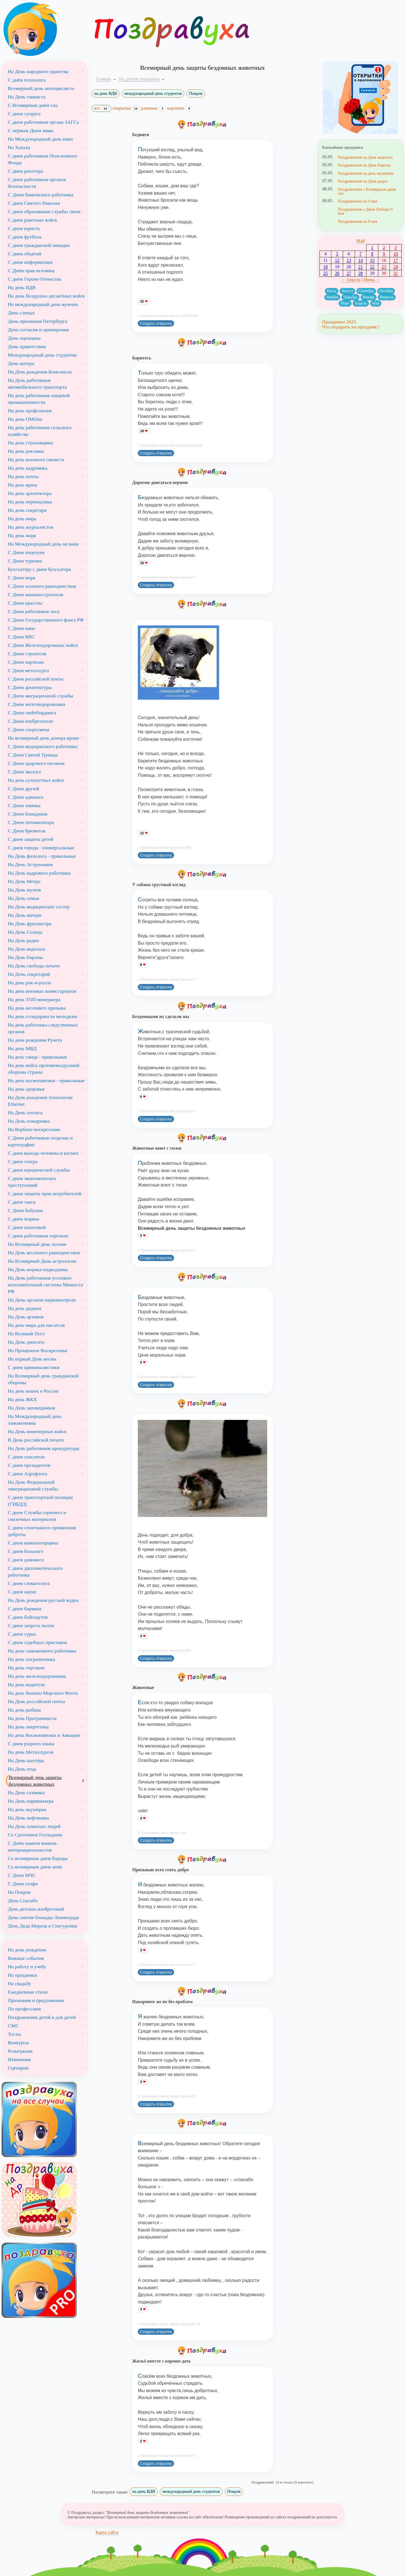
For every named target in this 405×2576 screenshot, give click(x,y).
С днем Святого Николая (34, 203)
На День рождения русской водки (43, 1600)
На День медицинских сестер (38, 906)
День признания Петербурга (37, 321)
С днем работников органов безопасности (37, 183)
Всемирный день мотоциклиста (41, 88)
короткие (180, 108)
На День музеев (24, 890)
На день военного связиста (36, 459)
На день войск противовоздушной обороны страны (43, 1068)
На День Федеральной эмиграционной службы (33, 1485)
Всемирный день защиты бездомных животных (35, 1781)
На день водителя (26, 1684)
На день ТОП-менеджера (34, 999)
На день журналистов (30, 527)
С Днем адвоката (25, 797)
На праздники (22, 1975)
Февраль (387, 297)
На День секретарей (29, 974)
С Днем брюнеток (27, 831)
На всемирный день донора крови (43, 738)
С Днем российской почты (36, 679)
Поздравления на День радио (363, 181)
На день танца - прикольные (37, 1057)
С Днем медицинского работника (42, 746)
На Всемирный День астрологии (42, 1261)
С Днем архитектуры (30, 687)
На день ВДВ (21, 287)
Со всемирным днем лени (35, 1867)
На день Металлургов (30, 1752)
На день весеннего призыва (37, 1008)
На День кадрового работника (39, 873)
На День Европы (25, 957)
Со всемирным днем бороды (38, 1858)
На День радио (23, 940)
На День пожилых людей (34, 1826)
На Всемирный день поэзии (37, 1244)
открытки (126, 108)
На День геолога (25, 1112)
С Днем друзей (23, 788)
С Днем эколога (24, 771)
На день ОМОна (25, 419)
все (101, 108)
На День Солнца (25, 932)
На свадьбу (19, 1983)
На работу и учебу (27, 1966)
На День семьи (23, 898)
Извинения (19, 2059)
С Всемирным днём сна (33, 105)
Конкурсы (18, 2042)
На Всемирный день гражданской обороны (43, 1379)
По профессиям (24, 2009)
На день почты (23, 476)
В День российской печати (36, 1440)
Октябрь (386, 291)
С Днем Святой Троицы (33, 755)
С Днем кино (21, 628)
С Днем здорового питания (36, 763)
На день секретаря (27, 510)
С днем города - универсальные (41, 847)
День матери (21, 363)
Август (347, 291)
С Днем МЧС (22, 1875)
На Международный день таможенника (35, 1419)
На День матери (24, 915)
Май (360, 240)
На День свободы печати (34, 966)
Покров (195, 93)
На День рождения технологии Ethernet (40, 1101)
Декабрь (350, 297)
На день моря (22, 535)
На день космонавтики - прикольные (46, 1080)
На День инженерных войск (37, 1431)
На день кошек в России (33, 1391)
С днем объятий (24, 253)
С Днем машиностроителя (35, 594)
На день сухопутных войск (36, 780)
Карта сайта (107, 2532)
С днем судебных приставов (37, 1642)
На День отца (22, 1769)
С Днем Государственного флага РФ (46, 620)
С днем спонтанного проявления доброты (42, 1531)
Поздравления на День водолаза (365, 157)
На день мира (22, 518)
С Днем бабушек (25, 1210)
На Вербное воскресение (34, 1129)
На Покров (19, 1892)
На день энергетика (28, 1727)
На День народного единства (38, 71)
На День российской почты (36, 1701)
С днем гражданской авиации (39, 245)
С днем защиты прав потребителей (44, 1193)
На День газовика (26, 1792)
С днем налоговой (27, 1227)
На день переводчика (30, 502)
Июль (331, 291)
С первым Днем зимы (30, 130)
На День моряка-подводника (38, 1269)
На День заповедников (31, 1408)
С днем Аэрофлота (27, 1473)
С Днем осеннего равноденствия (42, 586)
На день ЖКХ (22, 1399)
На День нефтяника (28, 1818)
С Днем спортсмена (28, 729)
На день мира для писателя (36, 1325)
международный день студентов (153, 93)
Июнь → (372, 279)
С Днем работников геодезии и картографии (40, 1141)
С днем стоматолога (29, 1583)
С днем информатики (30, 262)
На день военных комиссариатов (42, 991)
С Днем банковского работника (40, 194)
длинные (153, 108)
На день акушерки (27, 1809)
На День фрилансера (29, 923)
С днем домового (26, 1559)
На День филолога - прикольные (42, 856)
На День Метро (24, 881)
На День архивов (26, 1316)
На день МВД (22, 1048)
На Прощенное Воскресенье (38, 1350)
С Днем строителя (27, 653)
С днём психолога (27, 80)
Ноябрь (332, 297)
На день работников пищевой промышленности (39, 399)
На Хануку (19, 147)
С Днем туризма (25, 561)
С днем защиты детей (30, 839)
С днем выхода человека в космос (43, 1153)
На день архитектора (29, 493)
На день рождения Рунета (35, 1040)
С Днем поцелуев (26, 552)
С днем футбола (24, 237)
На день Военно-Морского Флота (43, 1693)
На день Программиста (32, 1718)
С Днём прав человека (31, 270)
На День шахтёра (26, 1760)
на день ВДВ (105, 93)
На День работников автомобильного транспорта (37, 383)
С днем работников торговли (38, 1236)
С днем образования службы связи (44, 211)
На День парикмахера (30, 1801)
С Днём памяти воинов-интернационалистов (33, 1846)
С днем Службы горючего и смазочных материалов (37, 1516)
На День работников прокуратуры (43, 1448)
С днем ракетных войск (32, 220)
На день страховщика (30, 442)
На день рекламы (26, 451)
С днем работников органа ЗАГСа (43, 122)
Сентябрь (366, 291)
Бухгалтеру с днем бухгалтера (39, 569)
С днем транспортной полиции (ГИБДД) (40, 1500)
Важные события (26, 1958)
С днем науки (22, 1592)
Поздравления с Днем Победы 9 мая (365, 211)
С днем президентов (29, 1465)
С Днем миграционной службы (40, 696)
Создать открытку (156, 323)
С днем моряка (23, 1219)
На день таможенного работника (42, 1651)
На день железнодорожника (37, 1676)
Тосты (14, 2034)
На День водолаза (26, 949)
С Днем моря (21, 577)
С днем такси (22, 1202)
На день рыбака (24, 1710)
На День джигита (26, 1342)
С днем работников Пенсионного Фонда (42, 159)
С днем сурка (22, 1634)
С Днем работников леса (34, 611)
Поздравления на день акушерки (366, 173)
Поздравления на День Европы (364, 165)
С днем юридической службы (39, 1170)
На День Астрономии (30, 864)
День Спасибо (23, 1900)
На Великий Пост (26, 1333)
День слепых (21, 313)
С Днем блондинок (28, 814)
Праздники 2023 (339, 322)
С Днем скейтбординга (32, 712)
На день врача (22, 485)
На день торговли (26, 1667)
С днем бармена (24, 1608)
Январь (369, 297)
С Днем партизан (26, 662)
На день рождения (27, 1950)
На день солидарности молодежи (42, 1016)
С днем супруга (24, 113)
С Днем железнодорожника (36, 704)
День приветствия (27, 346)
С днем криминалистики (34, 1367)
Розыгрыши (20, 2051)
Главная (103, 78)
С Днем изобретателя (30, 721)
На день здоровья (26, 1089)
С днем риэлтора (25, 171)
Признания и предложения (36, 2000)
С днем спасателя (26, 1457)
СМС (13, 2025)
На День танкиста (26, 97)
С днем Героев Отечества (34, 279)
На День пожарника (29, 1121)
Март (345, 303)
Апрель (361, 303)
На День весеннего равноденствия (44, 1252)
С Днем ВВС (21, 637)
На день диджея (24, 1308)
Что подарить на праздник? (350, 327)
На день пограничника (31, 1659)
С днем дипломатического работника (35, 1571)
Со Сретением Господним (35, 1835)
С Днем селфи (23, 1883)
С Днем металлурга (28, 670)
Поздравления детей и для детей (42, 2017)
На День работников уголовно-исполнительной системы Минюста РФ (45, 1284)
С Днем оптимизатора (31, 822)
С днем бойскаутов (28, 1617)
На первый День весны (32, 1359)
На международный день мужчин (43, 304)
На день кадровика (27, 468)
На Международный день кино (40, 139)
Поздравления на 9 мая (357, 201)
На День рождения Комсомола (40, 372)
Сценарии (18, 2068)
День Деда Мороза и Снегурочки (42, 1926)
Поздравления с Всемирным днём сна (367, 191)
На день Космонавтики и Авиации (44, 1735)
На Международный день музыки (43, 544)
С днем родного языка (31, 1743)
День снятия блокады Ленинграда (43, 1917)
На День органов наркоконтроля (42, 1300)
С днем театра (22, 1161)
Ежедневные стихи (28, 1992)
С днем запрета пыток (31, 1625)
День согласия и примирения (38, 329)
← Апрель (351, 279)
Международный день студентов (42, 355)
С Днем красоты (25, 603)
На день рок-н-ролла (29, 982)
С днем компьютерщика (33, 1543)
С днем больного (25, 1551)
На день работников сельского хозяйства (39, 431)
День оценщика (24, 338)
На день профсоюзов (30, 410)
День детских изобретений (36, 1909)
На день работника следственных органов (43, 1028)
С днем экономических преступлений (32, 1182)
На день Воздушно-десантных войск (46, 296)
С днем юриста (24, 228)
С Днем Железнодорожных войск (43, 645)
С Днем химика (24, 805)
